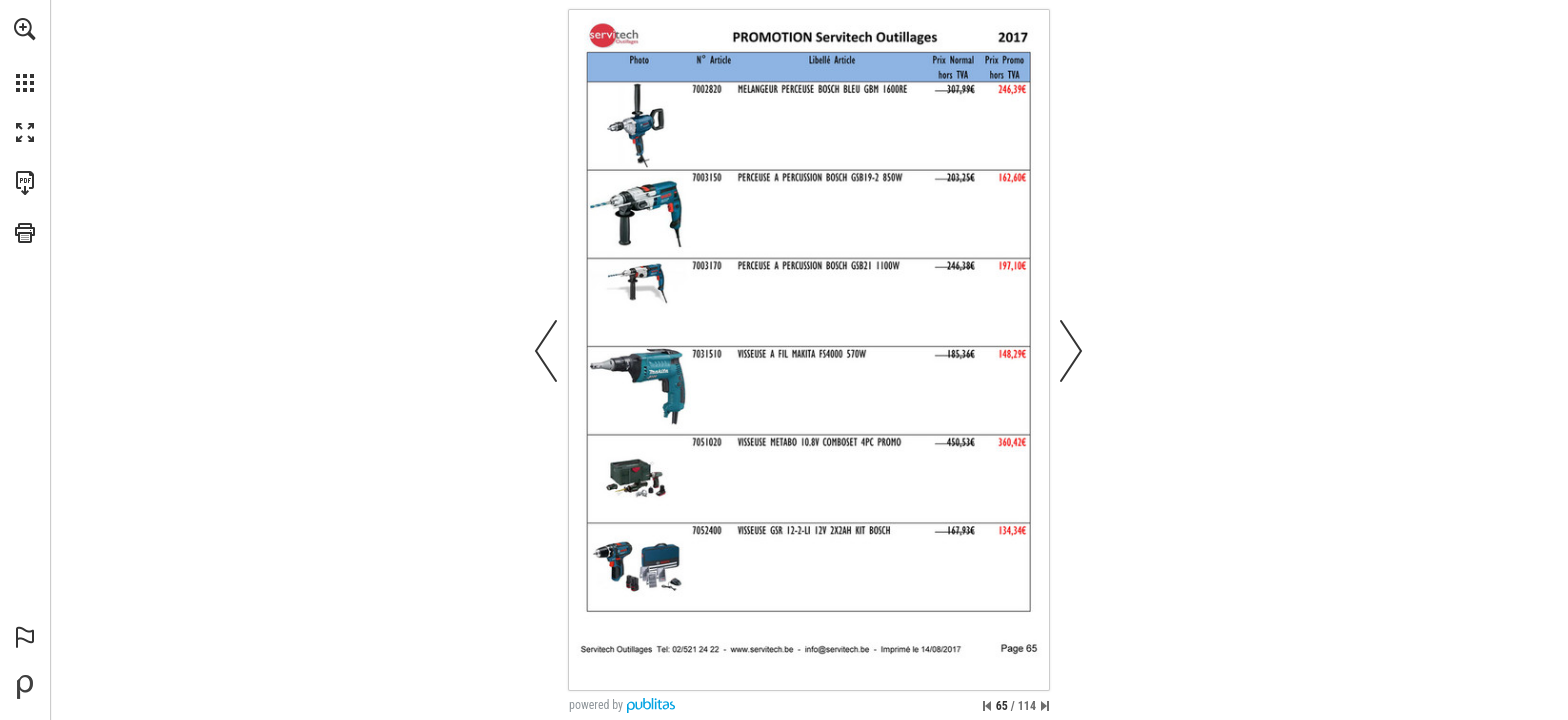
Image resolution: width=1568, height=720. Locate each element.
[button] (25, 29)
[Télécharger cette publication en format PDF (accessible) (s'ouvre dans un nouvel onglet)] (25, 183)
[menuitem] (25, 55)
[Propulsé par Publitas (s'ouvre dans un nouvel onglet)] (25, 687)
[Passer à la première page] (987, 706)
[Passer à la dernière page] (1045, 706)
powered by (596, 705)
